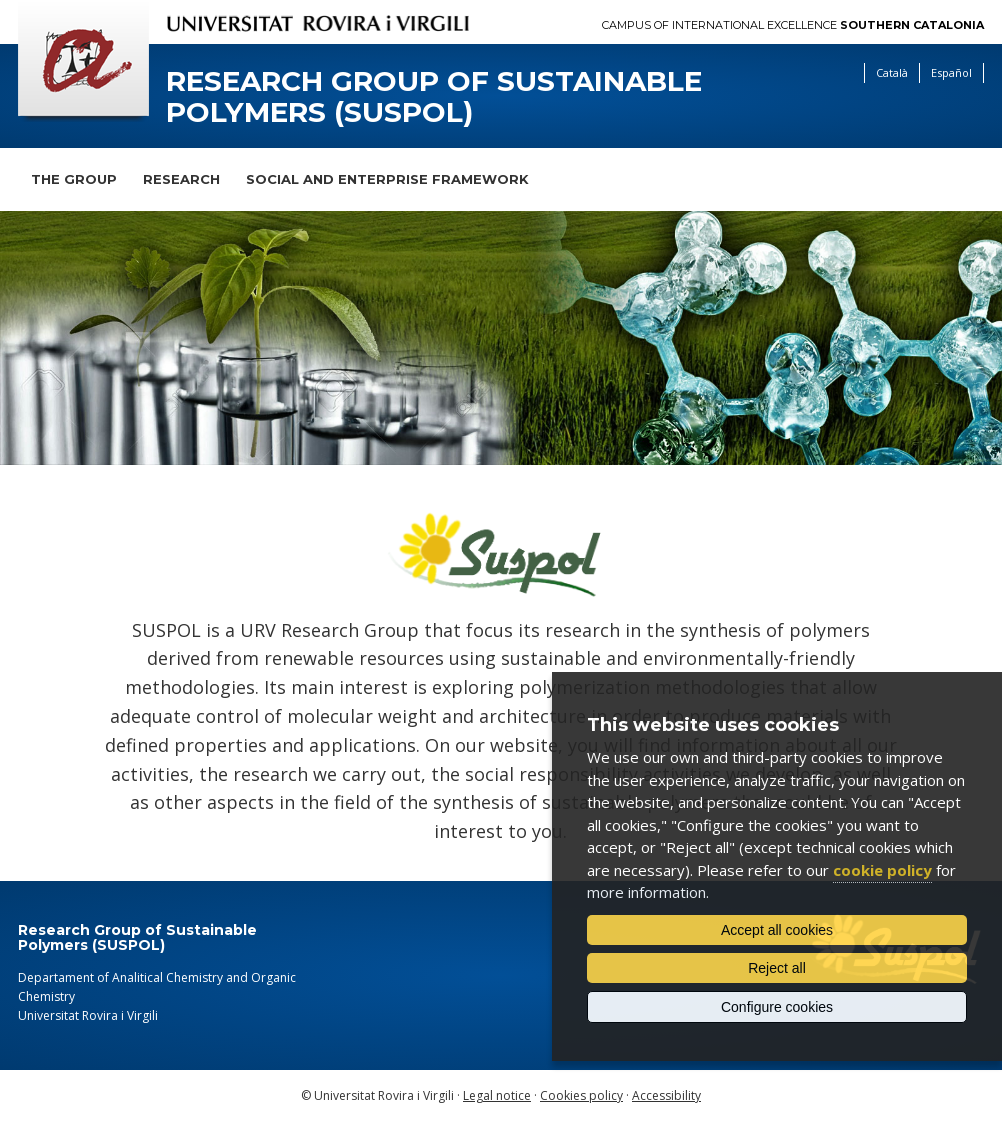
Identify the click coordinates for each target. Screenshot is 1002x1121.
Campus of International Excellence (793, 25)
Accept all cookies (777, 930)
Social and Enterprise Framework (387, 179)
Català (892, 72)
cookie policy (882, 870)
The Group (74, 179)
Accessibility (666, 1095)
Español (951, 72)
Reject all (777, 968)
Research (181, 179)
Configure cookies (777, 1007)
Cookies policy (581, 1095)
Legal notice (497, 1095)
